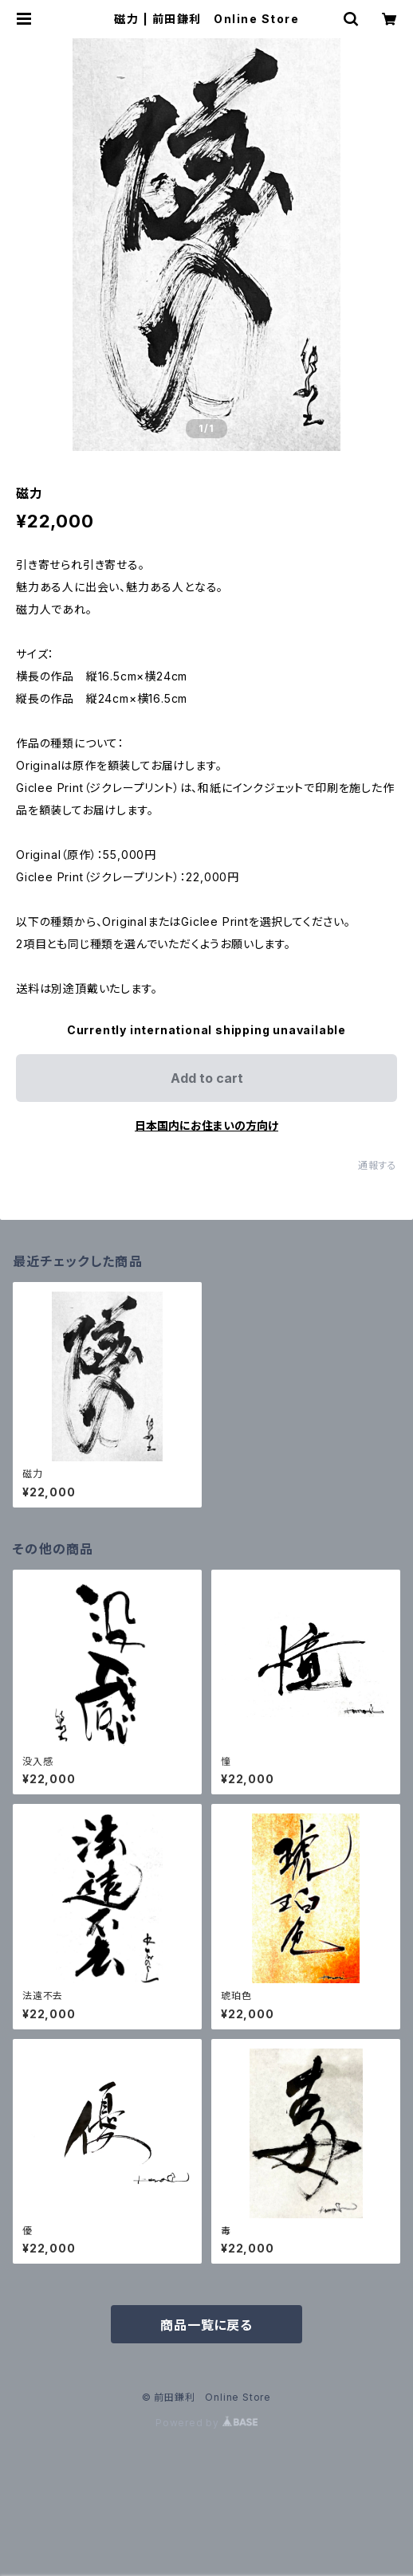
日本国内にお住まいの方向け (206, 1125)
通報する (377, 1165)
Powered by (206, 2423)
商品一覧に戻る (206, 2325)
